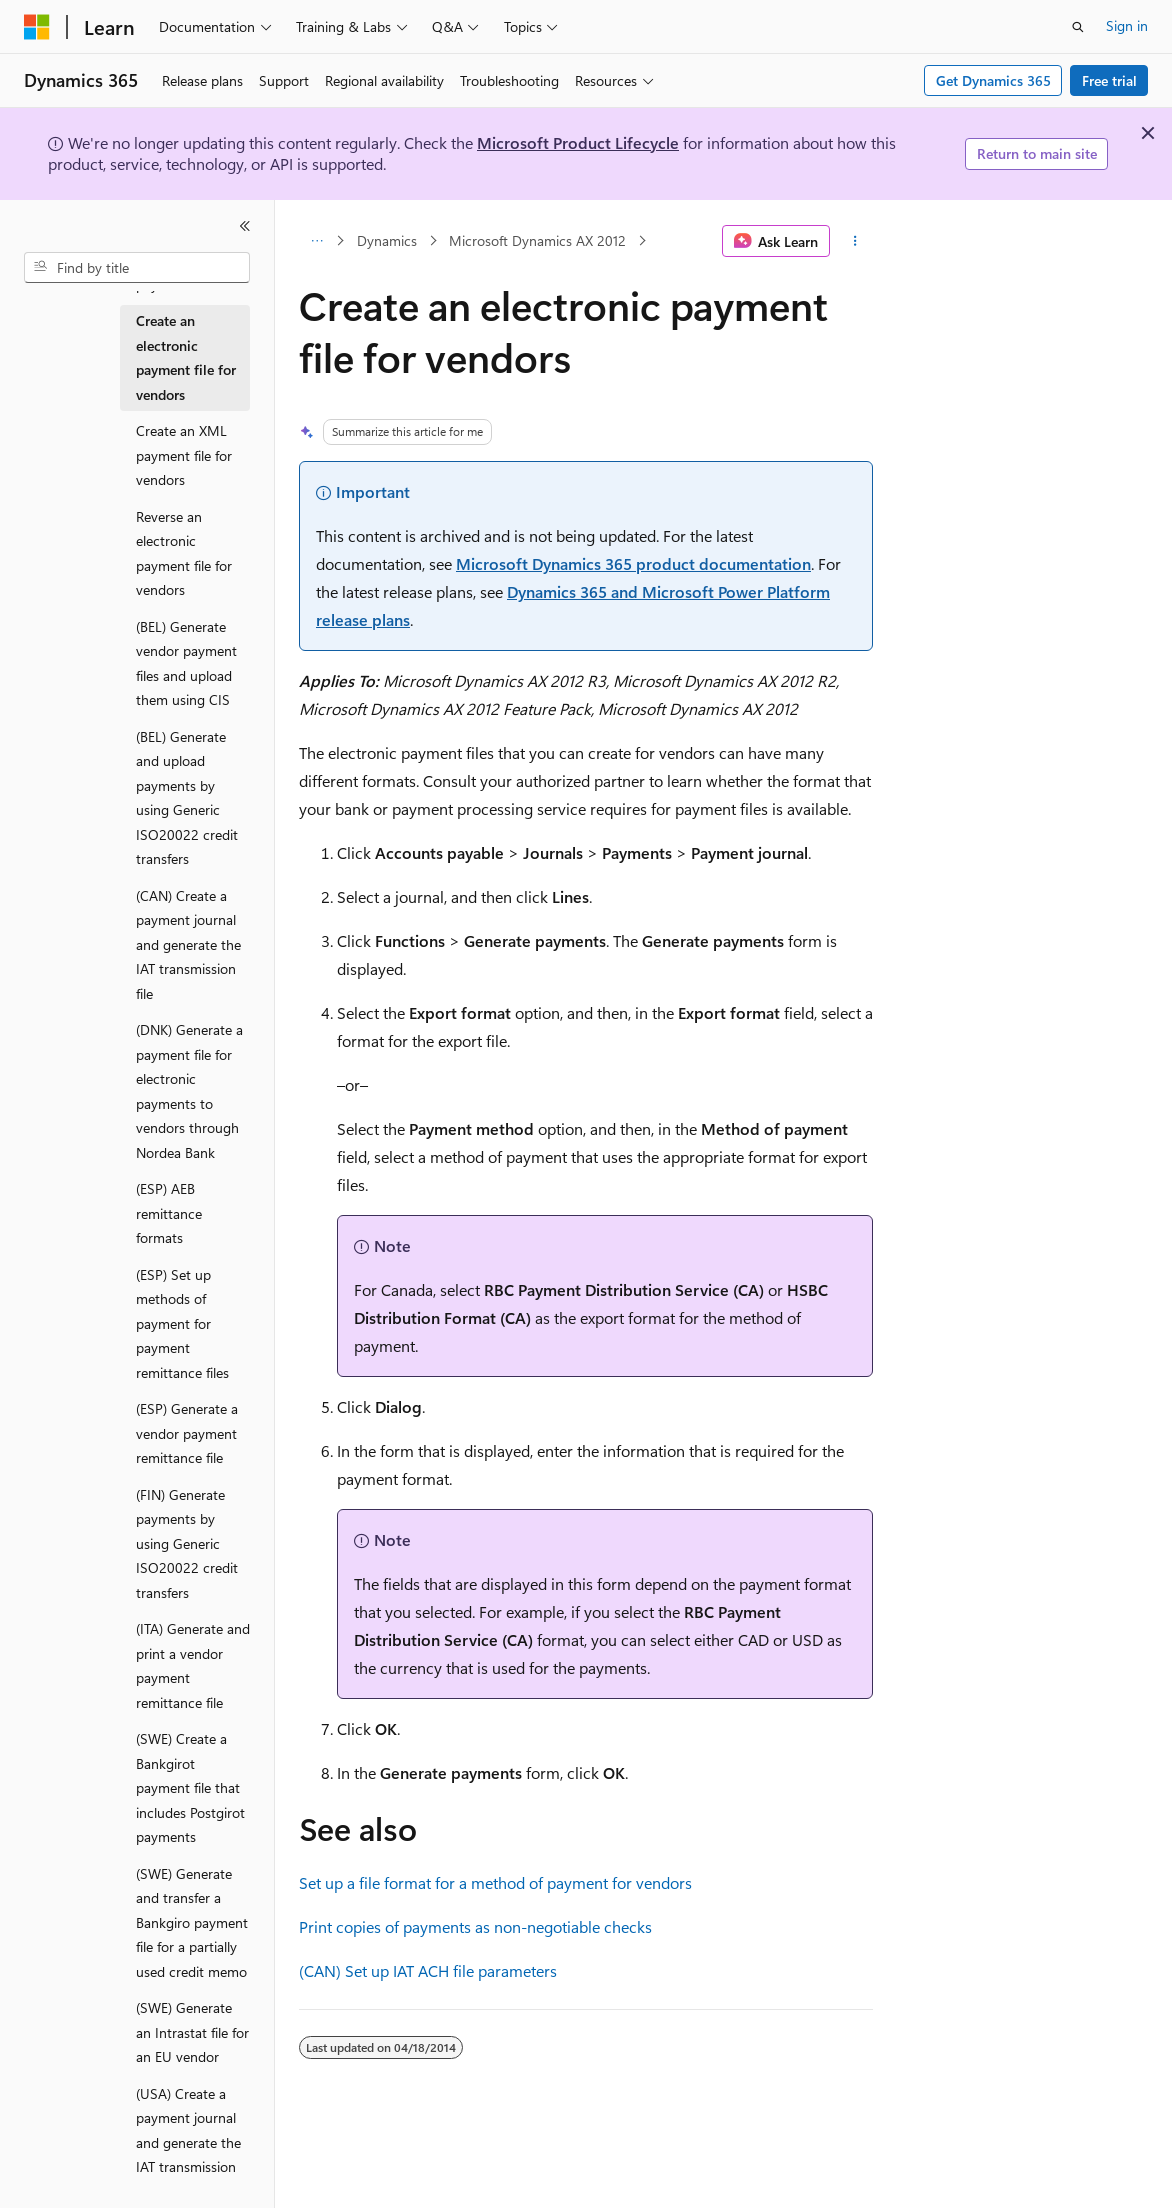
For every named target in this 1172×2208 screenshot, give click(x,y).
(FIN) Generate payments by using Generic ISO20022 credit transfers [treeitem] (187, 1543)
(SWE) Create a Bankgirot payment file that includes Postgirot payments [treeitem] (190, 1787)
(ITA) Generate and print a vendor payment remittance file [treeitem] (193, 1665)
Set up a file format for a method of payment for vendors (495, 1882)
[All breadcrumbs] (316, 241)
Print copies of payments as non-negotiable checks (475, 1926)
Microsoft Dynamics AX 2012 (537, 240)
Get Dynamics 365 (993, 80)
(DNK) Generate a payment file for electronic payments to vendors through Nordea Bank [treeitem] (189, 1091)
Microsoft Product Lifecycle (578, 142)
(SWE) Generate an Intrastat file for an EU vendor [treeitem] (192, 2032)
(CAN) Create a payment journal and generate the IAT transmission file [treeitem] (188, 944)
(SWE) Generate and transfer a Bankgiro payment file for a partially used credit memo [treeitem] (192, 1922)
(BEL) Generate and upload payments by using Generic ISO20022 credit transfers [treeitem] (187, 798)
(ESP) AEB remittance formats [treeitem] (169, 1213)
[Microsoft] (37, 27)
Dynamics (387, 240)
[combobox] (137, 268)
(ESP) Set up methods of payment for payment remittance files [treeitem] (182, 1323)
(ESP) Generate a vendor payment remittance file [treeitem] (187, 1433)
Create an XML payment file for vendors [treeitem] (184, 455)
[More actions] (855, 241)
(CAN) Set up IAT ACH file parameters (428, 1970)
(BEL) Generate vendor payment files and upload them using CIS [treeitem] (186, 663)
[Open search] (1078, 27)
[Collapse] (245, 226)
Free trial (1109, 80)
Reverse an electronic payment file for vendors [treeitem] (184, 553)
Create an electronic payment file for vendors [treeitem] (186, 357)
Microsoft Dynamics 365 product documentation (633, 563)
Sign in (1127, 25)
